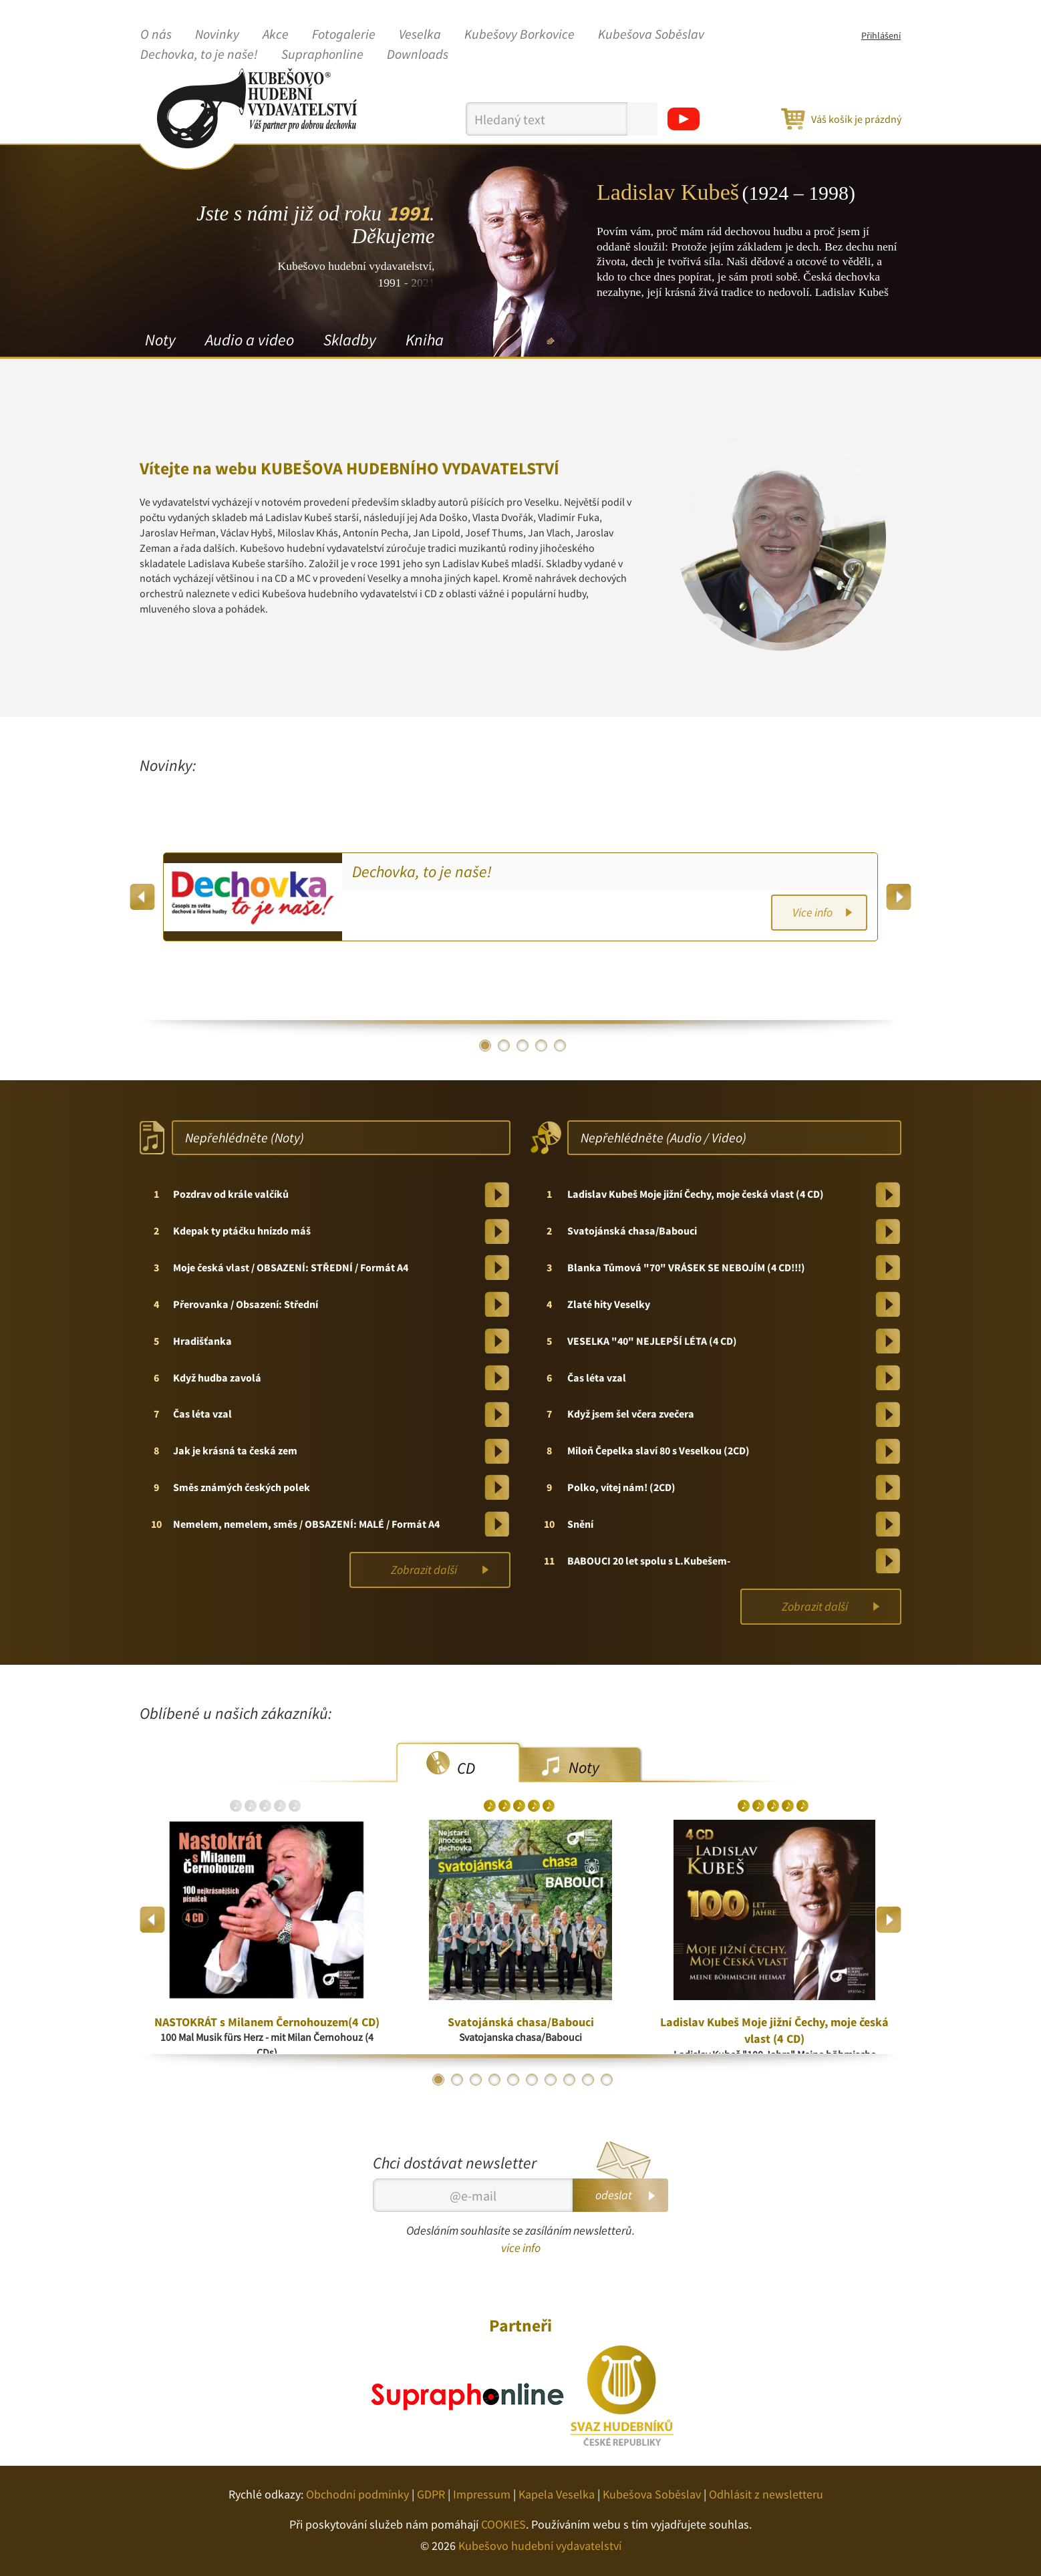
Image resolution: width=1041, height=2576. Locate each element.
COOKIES (503, 2524)
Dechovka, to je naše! (199, 54)
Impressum (481, 2494)
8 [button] (569, 2080)
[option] (520, 896)
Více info (812, 912)
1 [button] (485, 1045)
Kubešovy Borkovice (519, 34)
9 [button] (588, 2080)
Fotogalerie (344, 34)
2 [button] (504, 1045)
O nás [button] (156, 34)
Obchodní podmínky (357, 2494)
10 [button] (607, 2080)
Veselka (420, 34)
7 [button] (551, 2080)
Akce (276, 34)
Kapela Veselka (556, 2494)
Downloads (417, 54)
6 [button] (532, 2080)
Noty (160, 339)
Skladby (349, 339)
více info (521, 2247)
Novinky (217, 34)
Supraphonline (322, 54)
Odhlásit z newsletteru (766, 2494)
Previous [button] (143, 897)
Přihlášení (881, 35)
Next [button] (898, 897)
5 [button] (560, 1045)
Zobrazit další (424, 1569)
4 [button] (541, 1045)
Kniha (425, 339)
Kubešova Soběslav (651, 34)
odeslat (613, 2195)
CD (466, 1768)
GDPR (431, 2494)
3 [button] (522, 1045)
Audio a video (249, 339)
